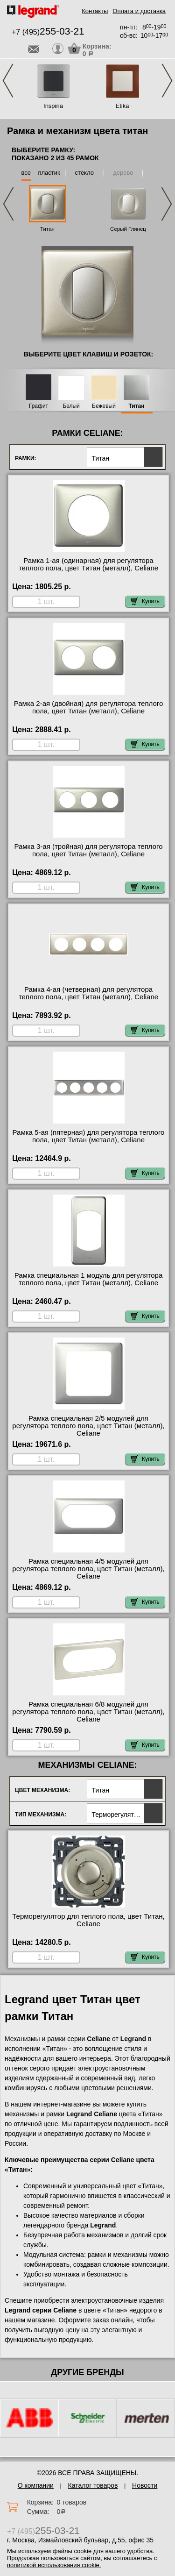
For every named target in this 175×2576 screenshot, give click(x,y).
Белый (71, 406)
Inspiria (53, 105)
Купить (145, 601)
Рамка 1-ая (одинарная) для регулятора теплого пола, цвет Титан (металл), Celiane (88, 564)
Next (167, 81)
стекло (84, 172)
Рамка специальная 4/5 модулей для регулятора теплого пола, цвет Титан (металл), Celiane (88, 1569)
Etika (122, 105)
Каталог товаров (93, 2485)
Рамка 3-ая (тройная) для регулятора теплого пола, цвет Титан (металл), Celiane (88, 850)
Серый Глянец (128, 229)
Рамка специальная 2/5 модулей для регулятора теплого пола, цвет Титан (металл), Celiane (88, 1426)
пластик (49, 172)
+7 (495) (48, 32)
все (26, 172)
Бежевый (104, 406)
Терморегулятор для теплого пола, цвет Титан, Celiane (88, 1920)
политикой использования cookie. (54, 2565)
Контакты (95, 10)
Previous (8, 81)
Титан (47, 229)
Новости (144, 2485)
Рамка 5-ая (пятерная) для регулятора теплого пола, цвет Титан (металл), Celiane (89, 1136)
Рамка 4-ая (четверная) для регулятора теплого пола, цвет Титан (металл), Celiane (88, 993)
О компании (36, 2485)
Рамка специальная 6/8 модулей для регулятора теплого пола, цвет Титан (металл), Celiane (88, 1712)
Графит (38, 406)
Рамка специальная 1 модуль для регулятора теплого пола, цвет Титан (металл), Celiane (88, 1279)
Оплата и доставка (139, 10)
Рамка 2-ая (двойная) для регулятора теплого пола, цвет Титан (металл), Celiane (88, 707)
